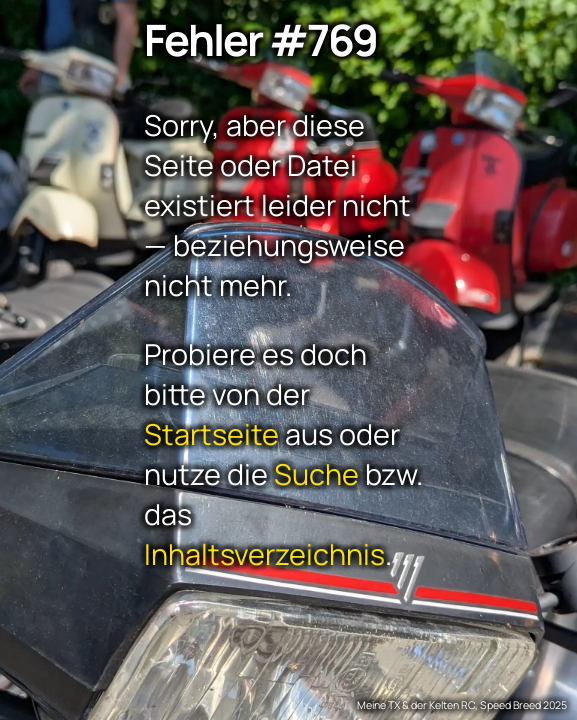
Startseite (211, 433)
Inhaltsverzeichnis (264, 553)
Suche (316, 473)
